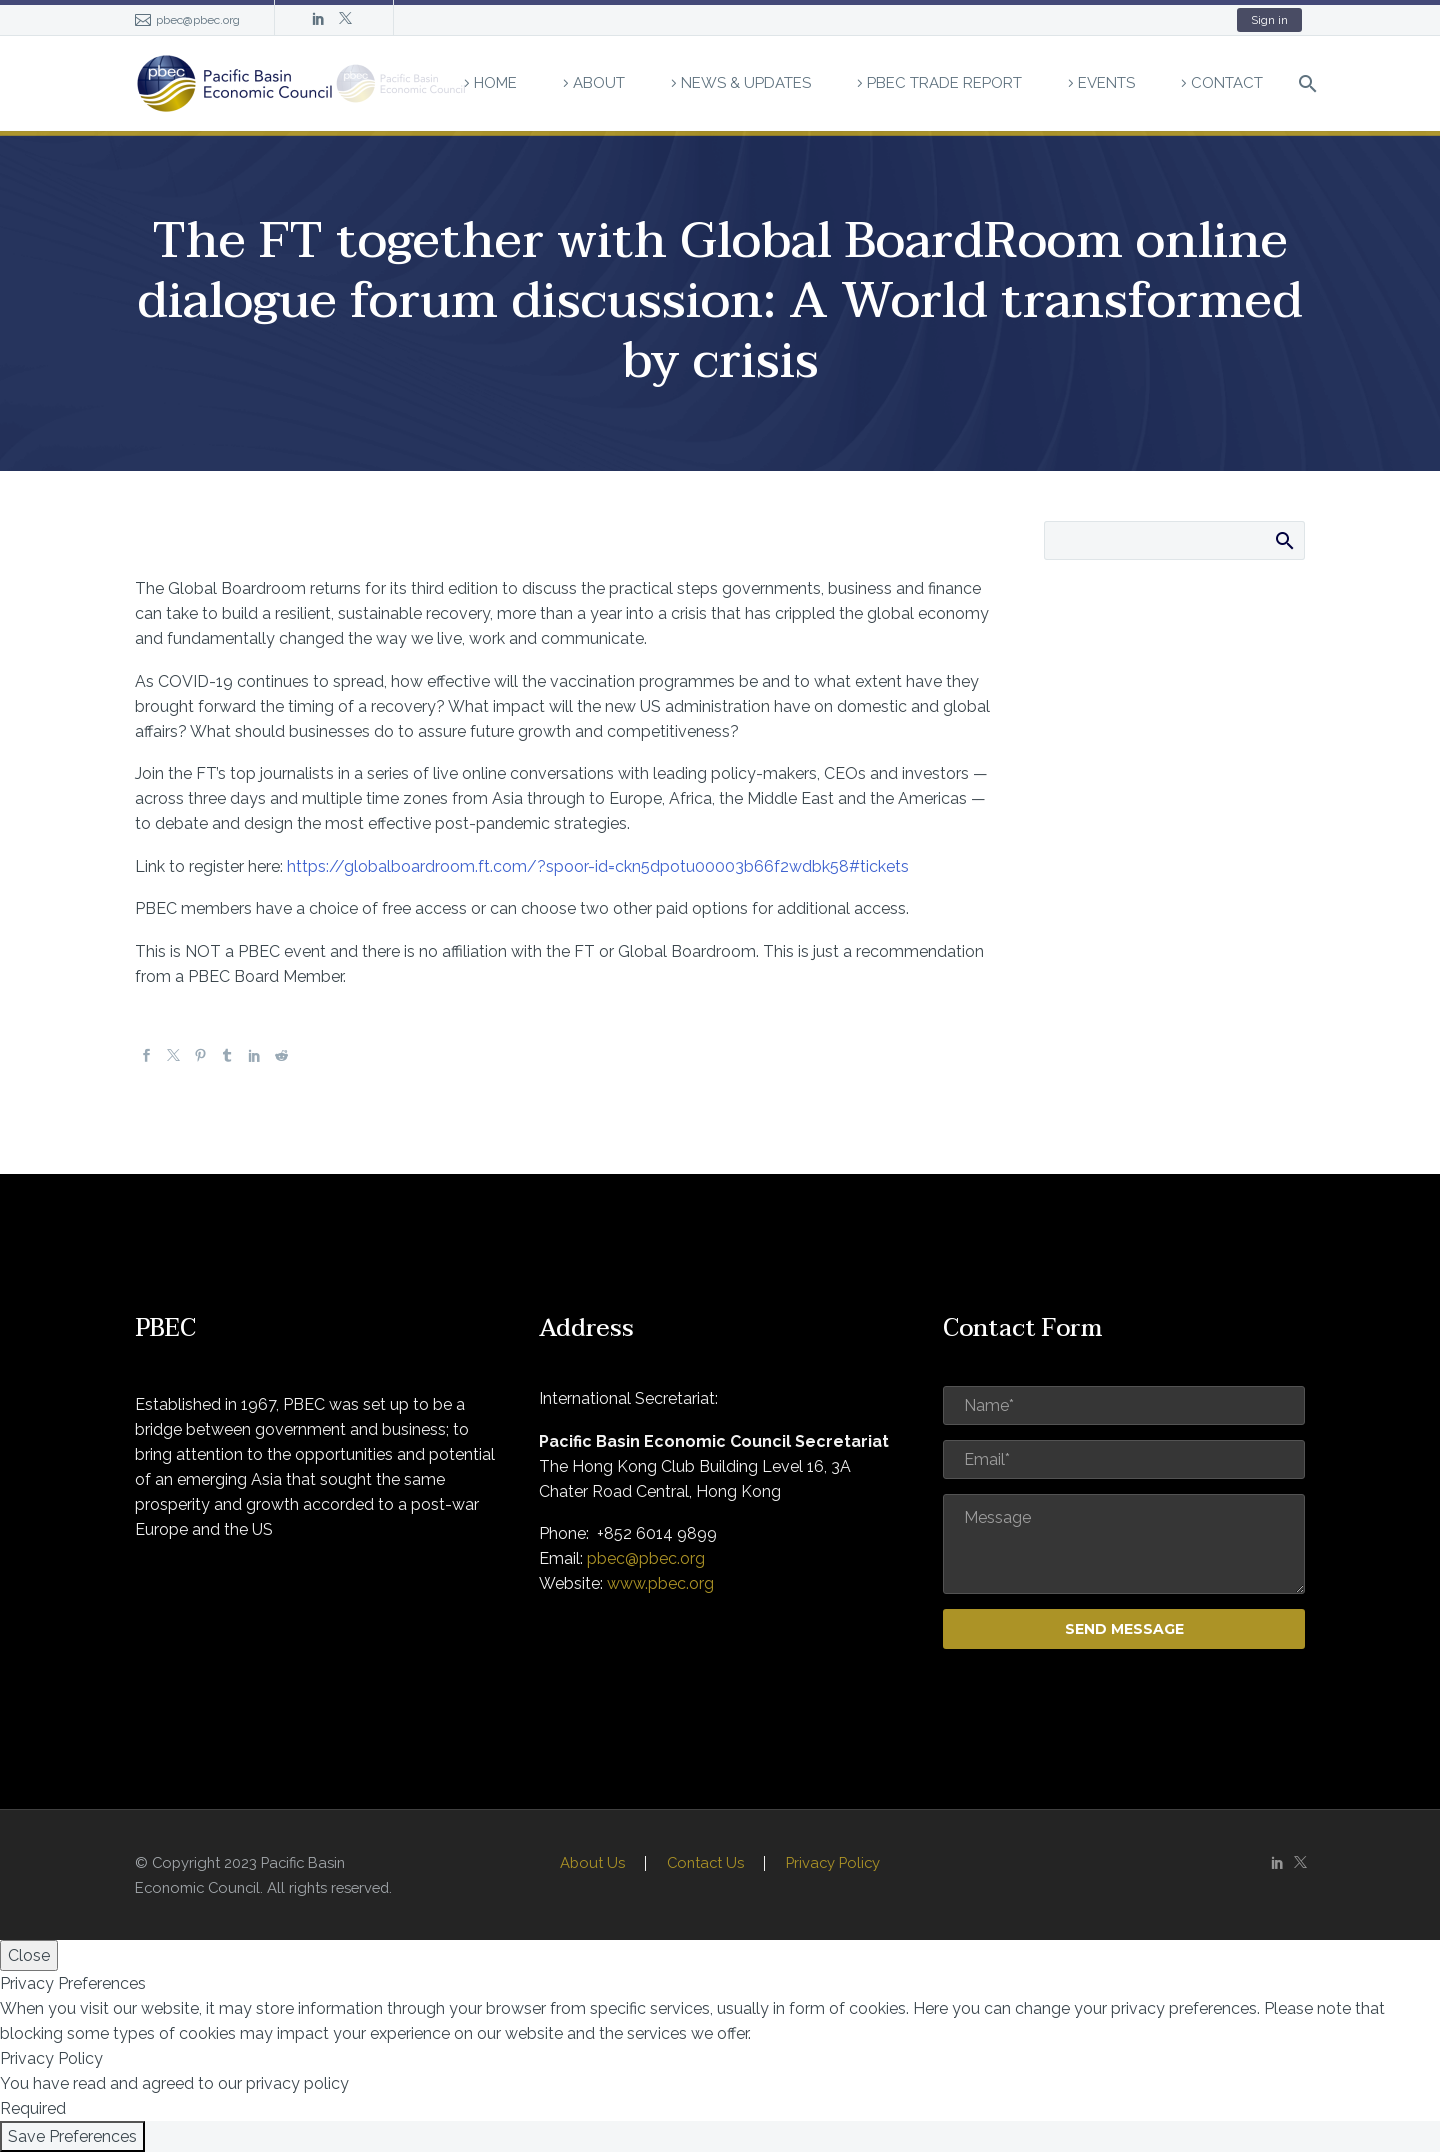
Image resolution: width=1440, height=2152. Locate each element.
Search (1283, 540)
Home (495, 83)
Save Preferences (72, 2136)
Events (1106, 83)
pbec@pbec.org (198, 20)
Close (29, 1955)
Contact (1227, 83)
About (599, 83)
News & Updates (746, 83)
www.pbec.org (660, 1583)
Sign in (1269, 20)
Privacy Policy (833, 1863)
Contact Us (705, 1863)
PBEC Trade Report (944, 83)
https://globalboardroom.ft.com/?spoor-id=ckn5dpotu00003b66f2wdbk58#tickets (598, 866)
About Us (592, 1863)
